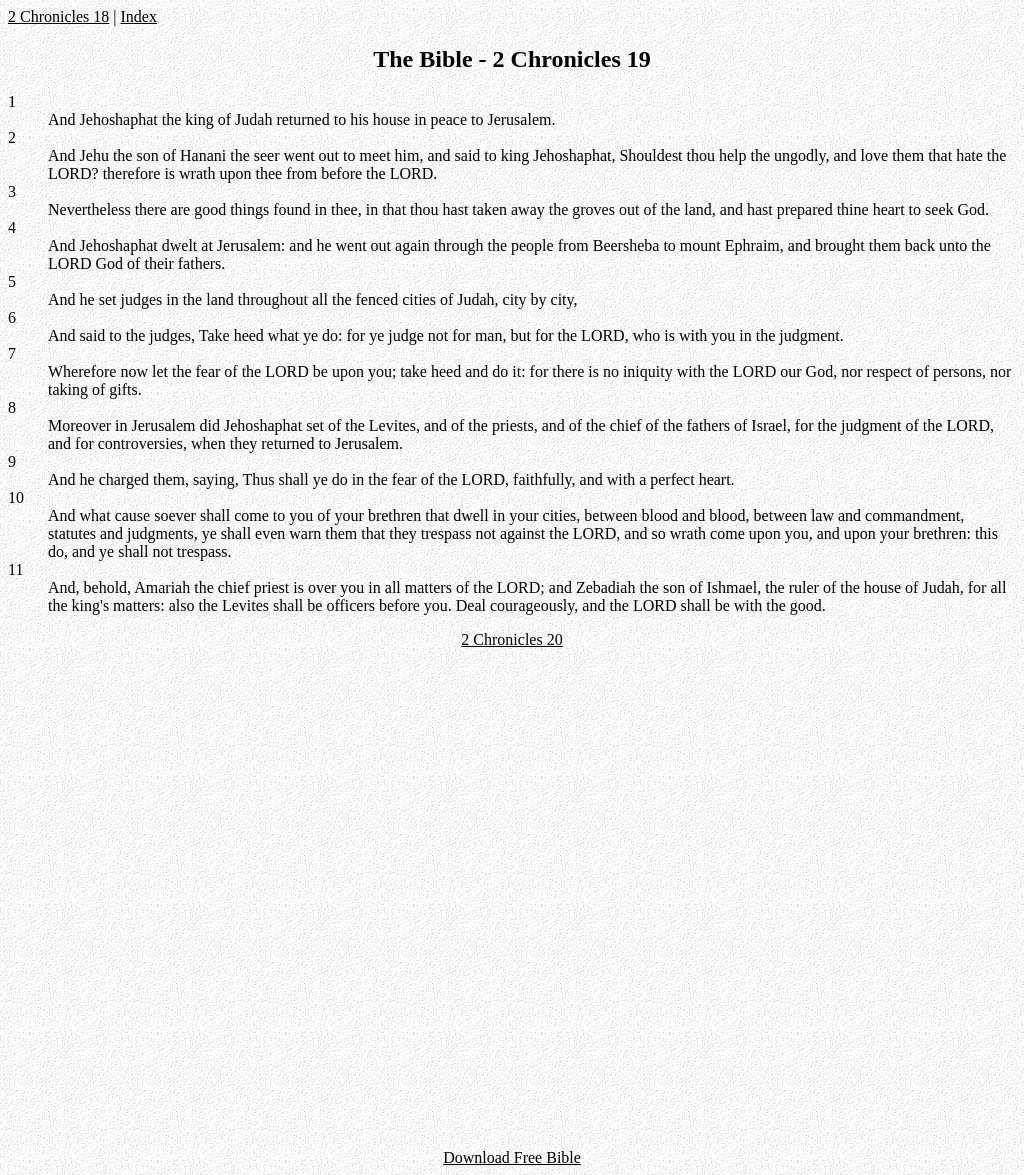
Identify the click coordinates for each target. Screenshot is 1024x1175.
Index (139, 16)
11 (15, 569)
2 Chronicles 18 (58, 16)
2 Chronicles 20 (511, 639)
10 (16, 497)
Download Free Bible (512, 1157)
